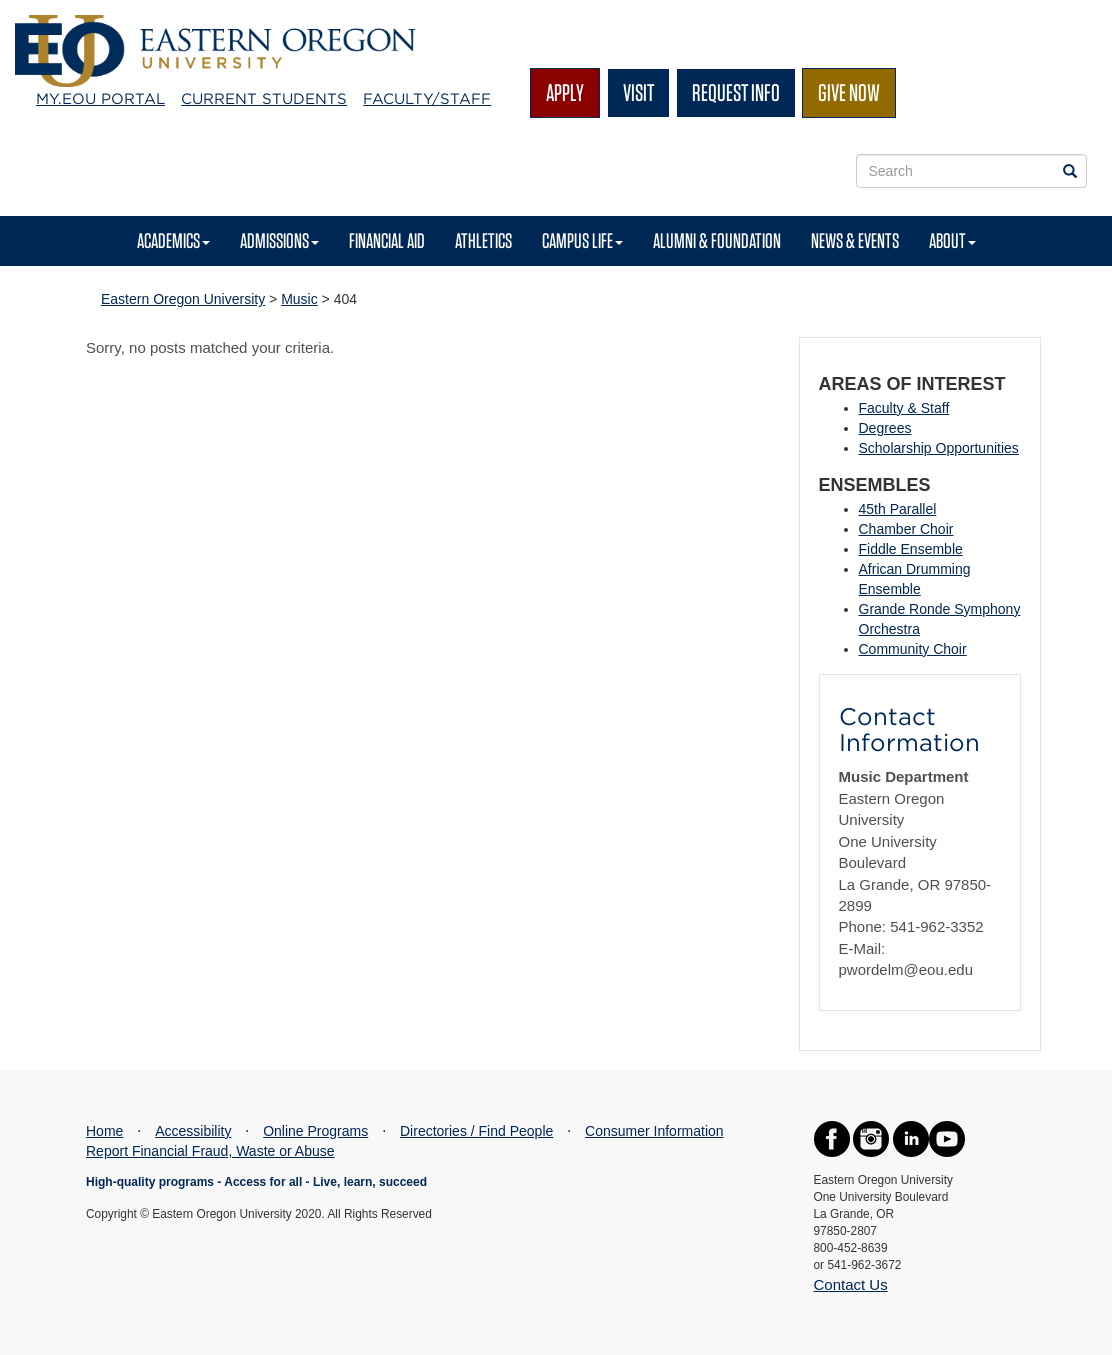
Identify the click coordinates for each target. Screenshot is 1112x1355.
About (952, 240)
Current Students (264, 99)
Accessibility (193, 1131)
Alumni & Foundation (717, 240)
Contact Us (851, 1284)
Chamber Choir (906, 529)
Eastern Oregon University (183, 299)
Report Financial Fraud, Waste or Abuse (210, 1151)
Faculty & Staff (904, 408)
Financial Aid (387, 240)
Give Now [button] (849, 92)
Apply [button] (565, 92)
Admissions (279, 240)
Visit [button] (638, 92)
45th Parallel (898, 509)
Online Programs (315, 1131)
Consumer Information (654, 1131)
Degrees (885, 428)
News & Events (855, 240)
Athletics (483, 240)
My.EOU (100, 99)
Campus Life (582, 240)
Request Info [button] (736, 92)
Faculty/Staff (427, 99)
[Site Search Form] (972, 171)
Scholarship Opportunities (939, 448)
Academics (173, 240)
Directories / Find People (476, 1131)
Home (104, 1131)
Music (299, 299)
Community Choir (913, 649)
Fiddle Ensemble (911, 549)
